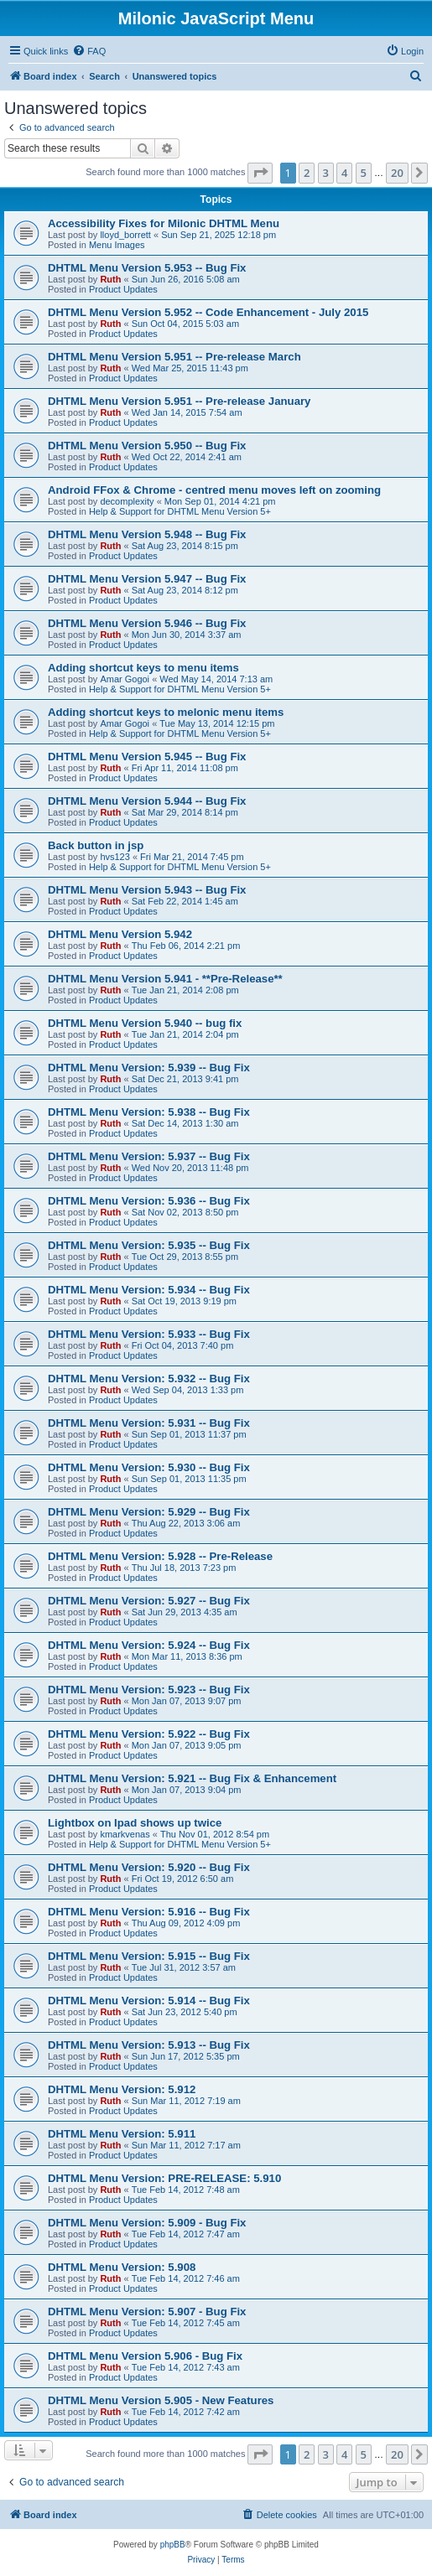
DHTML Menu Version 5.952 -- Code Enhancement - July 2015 (208, 312)
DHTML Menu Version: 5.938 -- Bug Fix (149, 1112)
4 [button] (344, 172)
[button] (260, 173)
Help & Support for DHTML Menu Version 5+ (180, 511)
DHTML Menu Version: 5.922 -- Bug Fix (149, 1734)
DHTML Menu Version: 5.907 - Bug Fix (147, 2311)
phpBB (172, 2544)
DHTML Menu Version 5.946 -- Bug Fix (147, 623)
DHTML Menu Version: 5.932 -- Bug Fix (149, 1378)
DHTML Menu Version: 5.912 (121, 2089)
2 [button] (307, 172)
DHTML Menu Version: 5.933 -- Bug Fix (149, 1334)
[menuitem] (89, 51)
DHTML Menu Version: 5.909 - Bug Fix (147, 2222)
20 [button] (397, 172)
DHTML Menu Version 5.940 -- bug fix (145, 1023)
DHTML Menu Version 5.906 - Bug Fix (145, 2356)
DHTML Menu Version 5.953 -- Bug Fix (147, 268)
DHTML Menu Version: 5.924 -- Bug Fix (149, 1645)
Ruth (110, 279)
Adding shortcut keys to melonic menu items (166, 712)
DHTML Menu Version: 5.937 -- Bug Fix (149, 1156)
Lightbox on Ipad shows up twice (134, 1823)
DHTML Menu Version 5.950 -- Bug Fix (147, 445)
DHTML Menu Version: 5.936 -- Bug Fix (149, 1201)
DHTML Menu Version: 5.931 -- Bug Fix (149, 1423)
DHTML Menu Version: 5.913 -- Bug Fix (149, 2045)
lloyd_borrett (125, 235)
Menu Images (117, 245)
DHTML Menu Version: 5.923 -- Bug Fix (149, 1689)
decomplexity (127, 501)
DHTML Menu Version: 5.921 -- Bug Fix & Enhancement (192, 1778)
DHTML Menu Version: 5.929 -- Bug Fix (149, 1512)
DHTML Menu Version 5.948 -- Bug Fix (147, 534)
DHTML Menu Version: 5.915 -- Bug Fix (149, 1956)
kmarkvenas (124, 1834)
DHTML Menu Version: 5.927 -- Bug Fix (149, 1600)
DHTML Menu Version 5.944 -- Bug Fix (147, 801)
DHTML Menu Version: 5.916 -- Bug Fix (149, 1911)
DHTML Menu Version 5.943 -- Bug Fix (147, 890)
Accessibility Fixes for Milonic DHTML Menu (163, 223)
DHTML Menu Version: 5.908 (121, 2267)
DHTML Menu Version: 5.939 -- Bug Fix (149, 1067)
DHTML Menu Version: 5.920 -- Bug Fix (149, 1867)
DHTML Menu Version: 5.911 (121, 2134)
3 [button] (326, 172)
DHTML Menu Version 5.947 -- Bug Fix (147, 579)
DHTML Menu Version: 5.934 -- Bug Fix (149, 1289)
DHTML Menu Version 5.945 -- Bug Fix (147, 756)
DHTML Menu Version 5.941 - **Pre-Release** (165, 978)
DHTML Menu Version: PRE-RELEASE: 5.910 (164, 2178)
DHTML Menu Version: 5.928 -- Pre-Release (160, 1556)
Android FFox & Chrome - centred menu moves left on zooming (214, 490)
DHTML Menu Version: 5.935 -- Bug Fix (149, 1245)
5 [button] (364, 172)
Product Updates (123, 289)
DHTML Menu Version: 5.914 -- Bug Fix (149, 2000)
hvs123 (114, 857)
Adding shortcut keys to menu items (143, 667)
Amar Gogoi (124, 679)
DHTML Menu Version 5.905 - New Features (160, 2400)
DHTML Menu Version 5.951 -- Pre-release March (174, 356)
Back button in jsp (95, 845)
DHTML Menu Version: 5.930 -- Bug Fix (149, 1467)
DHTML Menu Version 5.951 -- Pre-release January (179, 401)
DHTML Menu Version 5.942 (120, 934)
